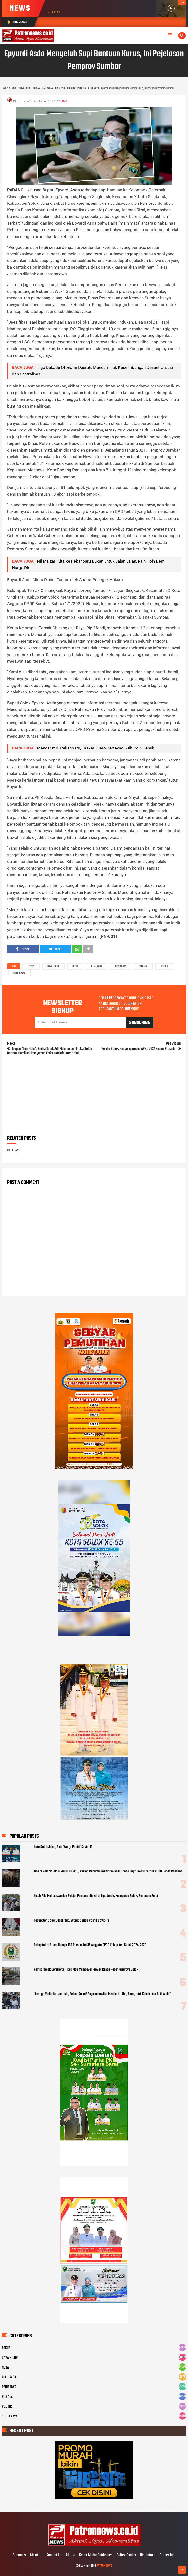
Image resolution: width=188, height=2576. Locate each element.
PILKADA (143, 966)
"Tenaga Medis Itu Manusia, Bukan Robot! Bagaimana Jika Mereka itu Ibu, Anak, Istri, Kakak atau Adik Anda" (102, 1994)
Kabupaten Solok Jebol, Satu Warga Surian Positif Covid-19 (71, 1921)
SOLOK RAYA (19, 973)
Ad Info (70, 2555)
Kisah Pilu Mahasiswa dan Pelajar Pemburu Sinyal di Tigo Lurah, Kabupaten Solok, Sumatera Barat (96, 1896)
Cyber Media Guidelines (96, 2555)
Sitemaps (19, 2555)
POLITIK (164, 966)
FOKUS (31, 966)
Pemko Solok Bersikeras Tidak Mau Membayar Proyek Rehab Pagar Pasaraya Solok (86, 1969)
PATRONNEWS (104, 2566)
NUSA (75, 966)
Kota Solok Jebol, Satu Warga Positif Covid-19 (63, 1847)
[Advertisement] (94, 1097)
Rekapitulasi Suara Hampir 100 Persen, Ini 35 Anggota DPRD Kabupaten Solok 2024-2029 (90, 1945)
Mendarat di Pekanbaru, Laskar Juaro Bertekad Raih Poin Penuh (95, 748)
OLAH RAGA (96, 966)
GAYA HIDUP (53, 966)
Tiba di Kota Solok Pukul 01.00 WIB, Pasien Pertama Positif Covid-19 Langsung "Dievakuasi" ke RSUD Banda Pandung (108, 1871)
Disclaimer (148, 2555)
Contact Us (53, 2555)
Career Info (167, 2555)
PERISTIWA (120, 966)
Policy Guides (126, 2555)
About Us (36, 2555)
